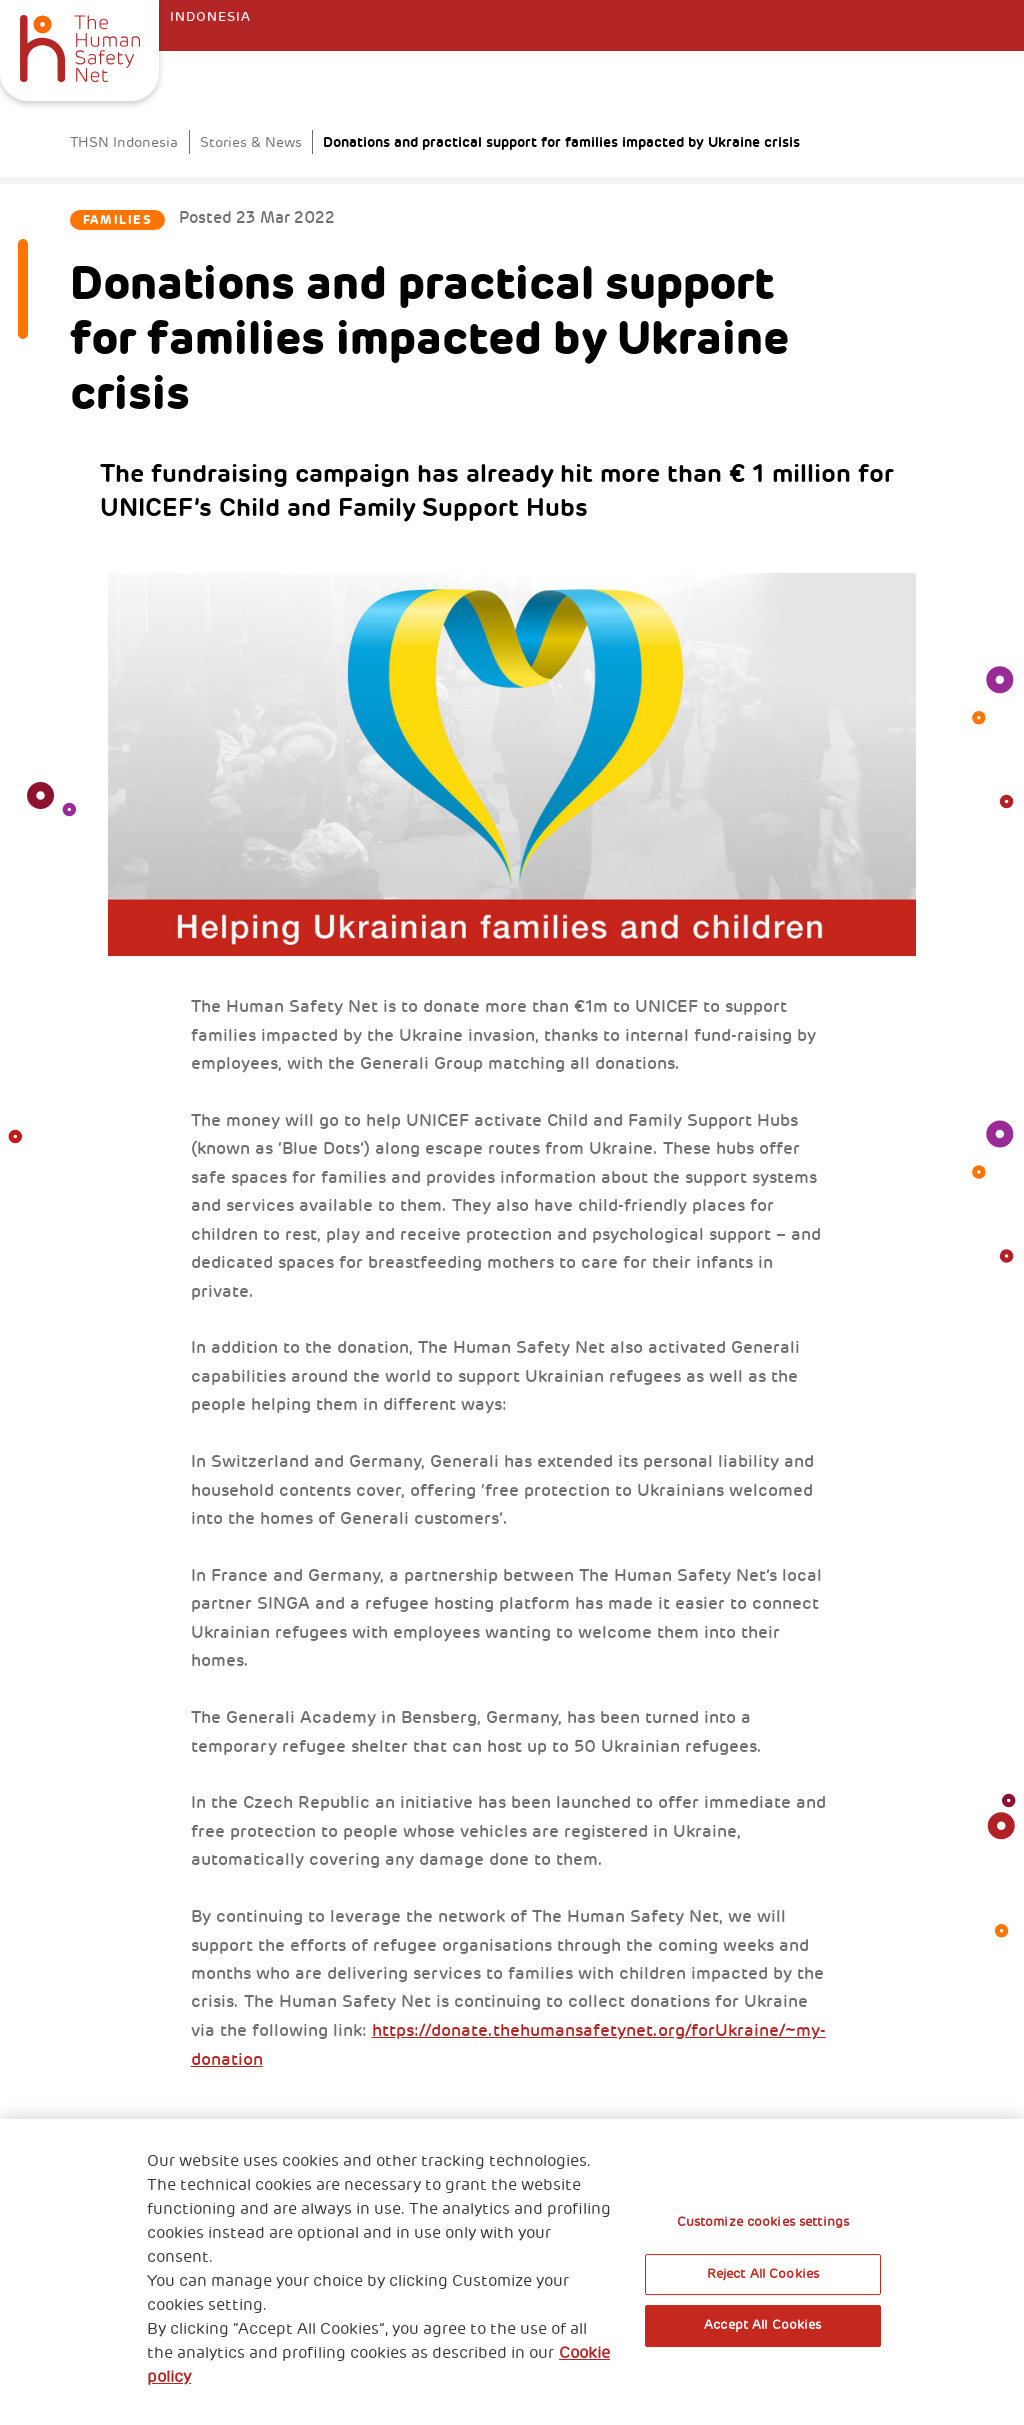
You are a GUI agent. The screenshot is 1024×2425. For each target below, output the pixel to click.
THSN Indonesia (124, 142)
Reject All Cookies (763, 2274)
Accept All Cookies (762, 2325)
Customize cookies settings (763, 2222)
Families (117, 220)
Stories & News (251, 142)
